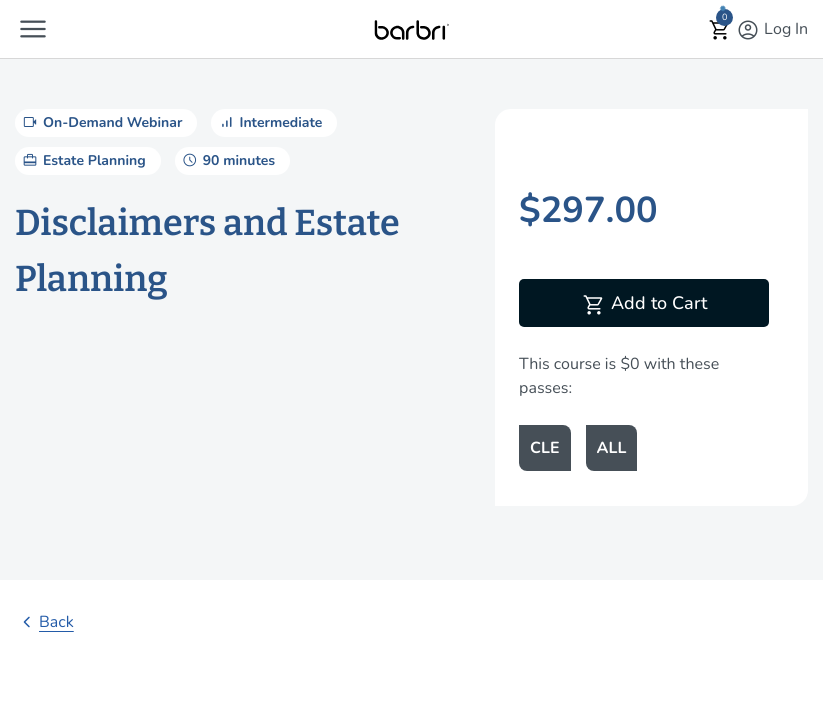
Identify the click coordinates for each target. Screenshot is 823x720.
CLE (544, 448)
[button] (33, 29)
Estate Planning (83, 160)
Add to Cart (644, 305)
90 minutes (227, 160)
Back (44, 622)
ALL (612, 448)
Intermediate (269, 122)
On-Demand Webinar (101, 122)
